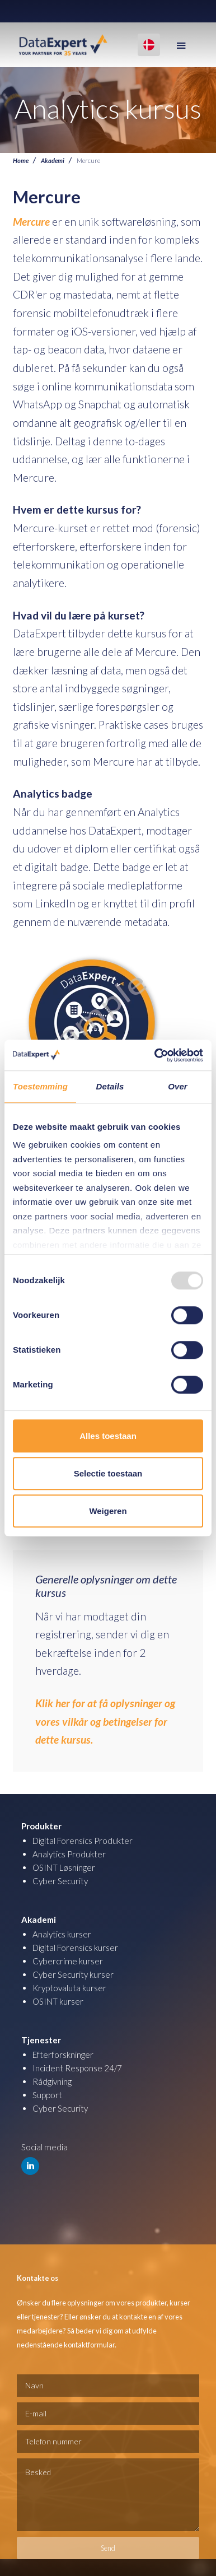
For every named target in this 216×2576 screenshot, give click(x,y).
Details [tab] (110, 1086)
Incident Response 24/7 (77, 2068)
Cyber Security (60, 1881)
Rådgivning (52, 2081)
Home (21, 160)
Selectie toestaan (108, 1473)
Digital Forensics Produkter (82, 1841)
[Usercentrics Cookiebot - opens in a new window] (155, 1055)
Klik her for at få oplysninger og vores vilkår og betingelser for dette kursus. (105, 1721)
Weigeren (107, 1511)
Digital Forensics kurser (75, 1948)
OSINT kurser (57, 2001)
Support (47, 2095)
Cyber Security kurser (73, 1974)
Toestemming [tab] (40, 1086)
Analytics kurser (61, 1934)
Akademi (52, 160)
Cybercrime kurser (67, 1961)
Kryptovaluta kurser (69, 1988)
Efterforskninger (62, 2054)
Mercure (31, 221)
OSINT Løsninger (63, 1867)
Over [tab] (177, 1086)
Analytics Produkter (69, 1854)
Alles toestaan (108, 1436)
